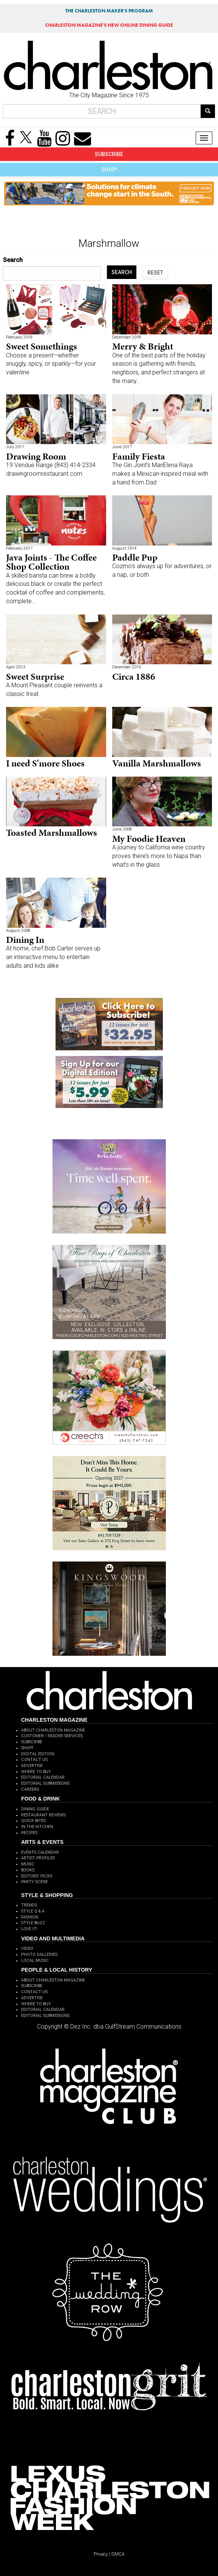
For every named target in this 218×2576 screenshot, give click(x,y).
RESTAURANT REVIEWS (43, 1815)
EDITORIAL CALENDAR (43, 1777)
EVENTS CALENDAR (40, 1852)
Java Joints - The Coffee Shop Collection (51, 562)
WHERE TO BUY (36, 1771)
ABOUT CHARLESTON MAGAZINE (53, 1730)
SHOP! (109, 170)
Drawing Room (36, 456)
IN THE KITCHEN (37, 1826)
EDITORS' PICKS (36, 1876)
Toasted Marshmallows (51, 832)
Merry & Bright (142, 346)
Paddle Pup (135, 557)
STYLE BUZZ (33, 1922)
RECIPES (29, 1832)
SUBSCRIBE (109, 154)
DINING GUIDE (35, 1809)
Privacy (101, 2554)
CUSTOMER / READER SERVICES (52, 1735)
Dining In (25, 939)
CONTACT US (34, 1759)
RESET (155, 273)
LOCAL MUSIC (35, 1960)
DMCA (118, 2554)
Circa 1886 (133, 676)
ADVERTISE (32, 1765)
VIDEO (27, 1948)
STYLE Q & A (33, 1911)
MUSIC (27, 1864)
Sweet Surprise (35, 676)
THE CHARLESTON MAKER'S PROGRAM (109, 11)
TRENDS (29, 1905)
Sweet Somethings (41, 346)
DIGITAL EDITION (37, 1754)
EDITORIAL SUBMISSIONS (45, 1783)
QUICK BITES (33, 1820)
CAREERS (30, 1789)
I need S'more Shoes (45, 763)
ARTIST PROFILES (38, 1858)
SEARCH (121, 272)
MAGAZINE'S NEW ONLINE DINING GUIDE (109, 25)
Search (13, 260)
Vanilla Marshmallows (156, 763)
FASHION (29, 1917)
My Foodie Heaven (149, 838)
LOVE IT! (29, 1928)
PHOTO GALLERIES (39, 1954)
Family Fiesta (138, 456)
